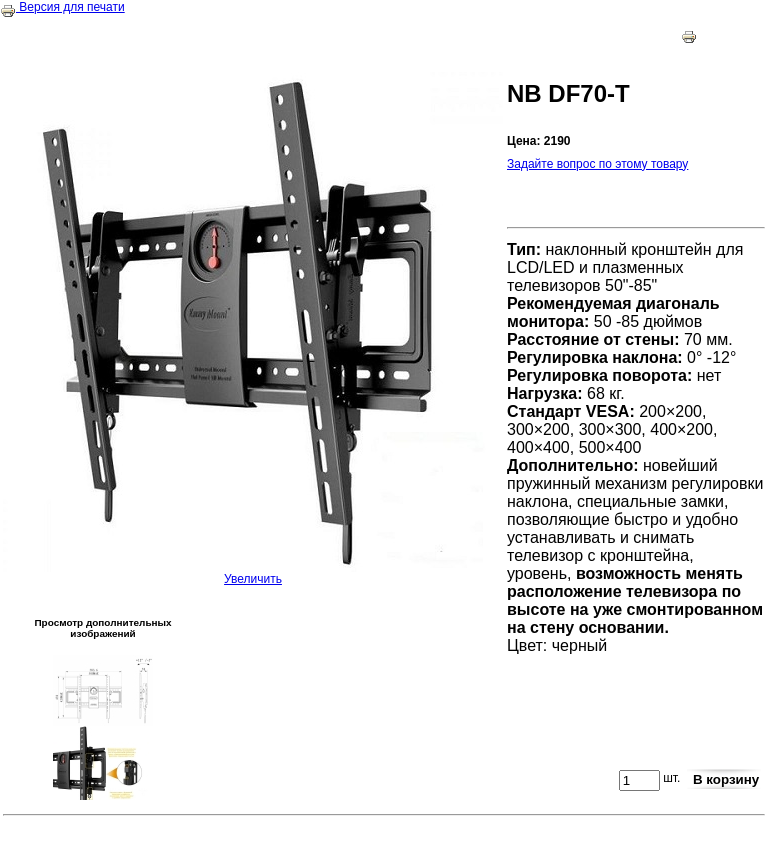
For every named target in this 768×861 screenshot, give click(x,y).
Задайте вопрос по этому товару (597, 164)
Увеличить (253, 573)
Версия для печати (62, 7)
